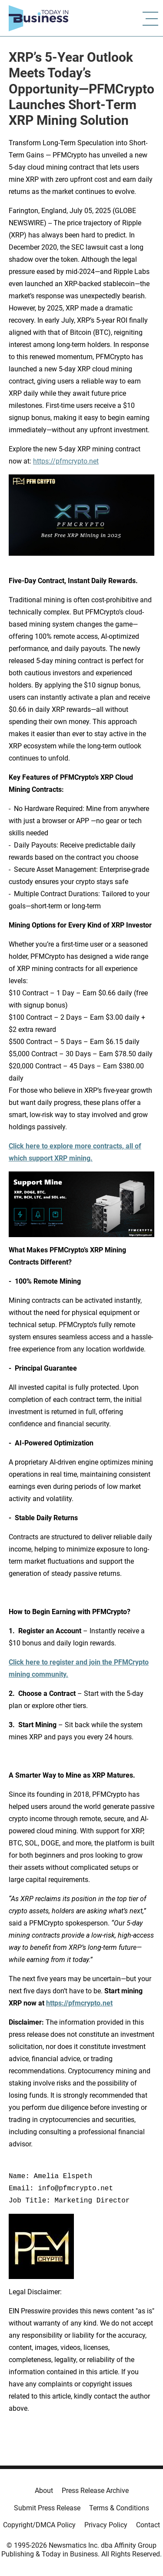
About (44, 2490)
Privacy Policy (105, 2525)
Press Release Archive (95, 2490)
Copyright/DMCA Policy (39, 2525)
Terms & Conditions (119, 2508)
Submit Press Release (47, 2508)
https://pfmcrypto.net (66, 461)
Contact (148, 2525)
